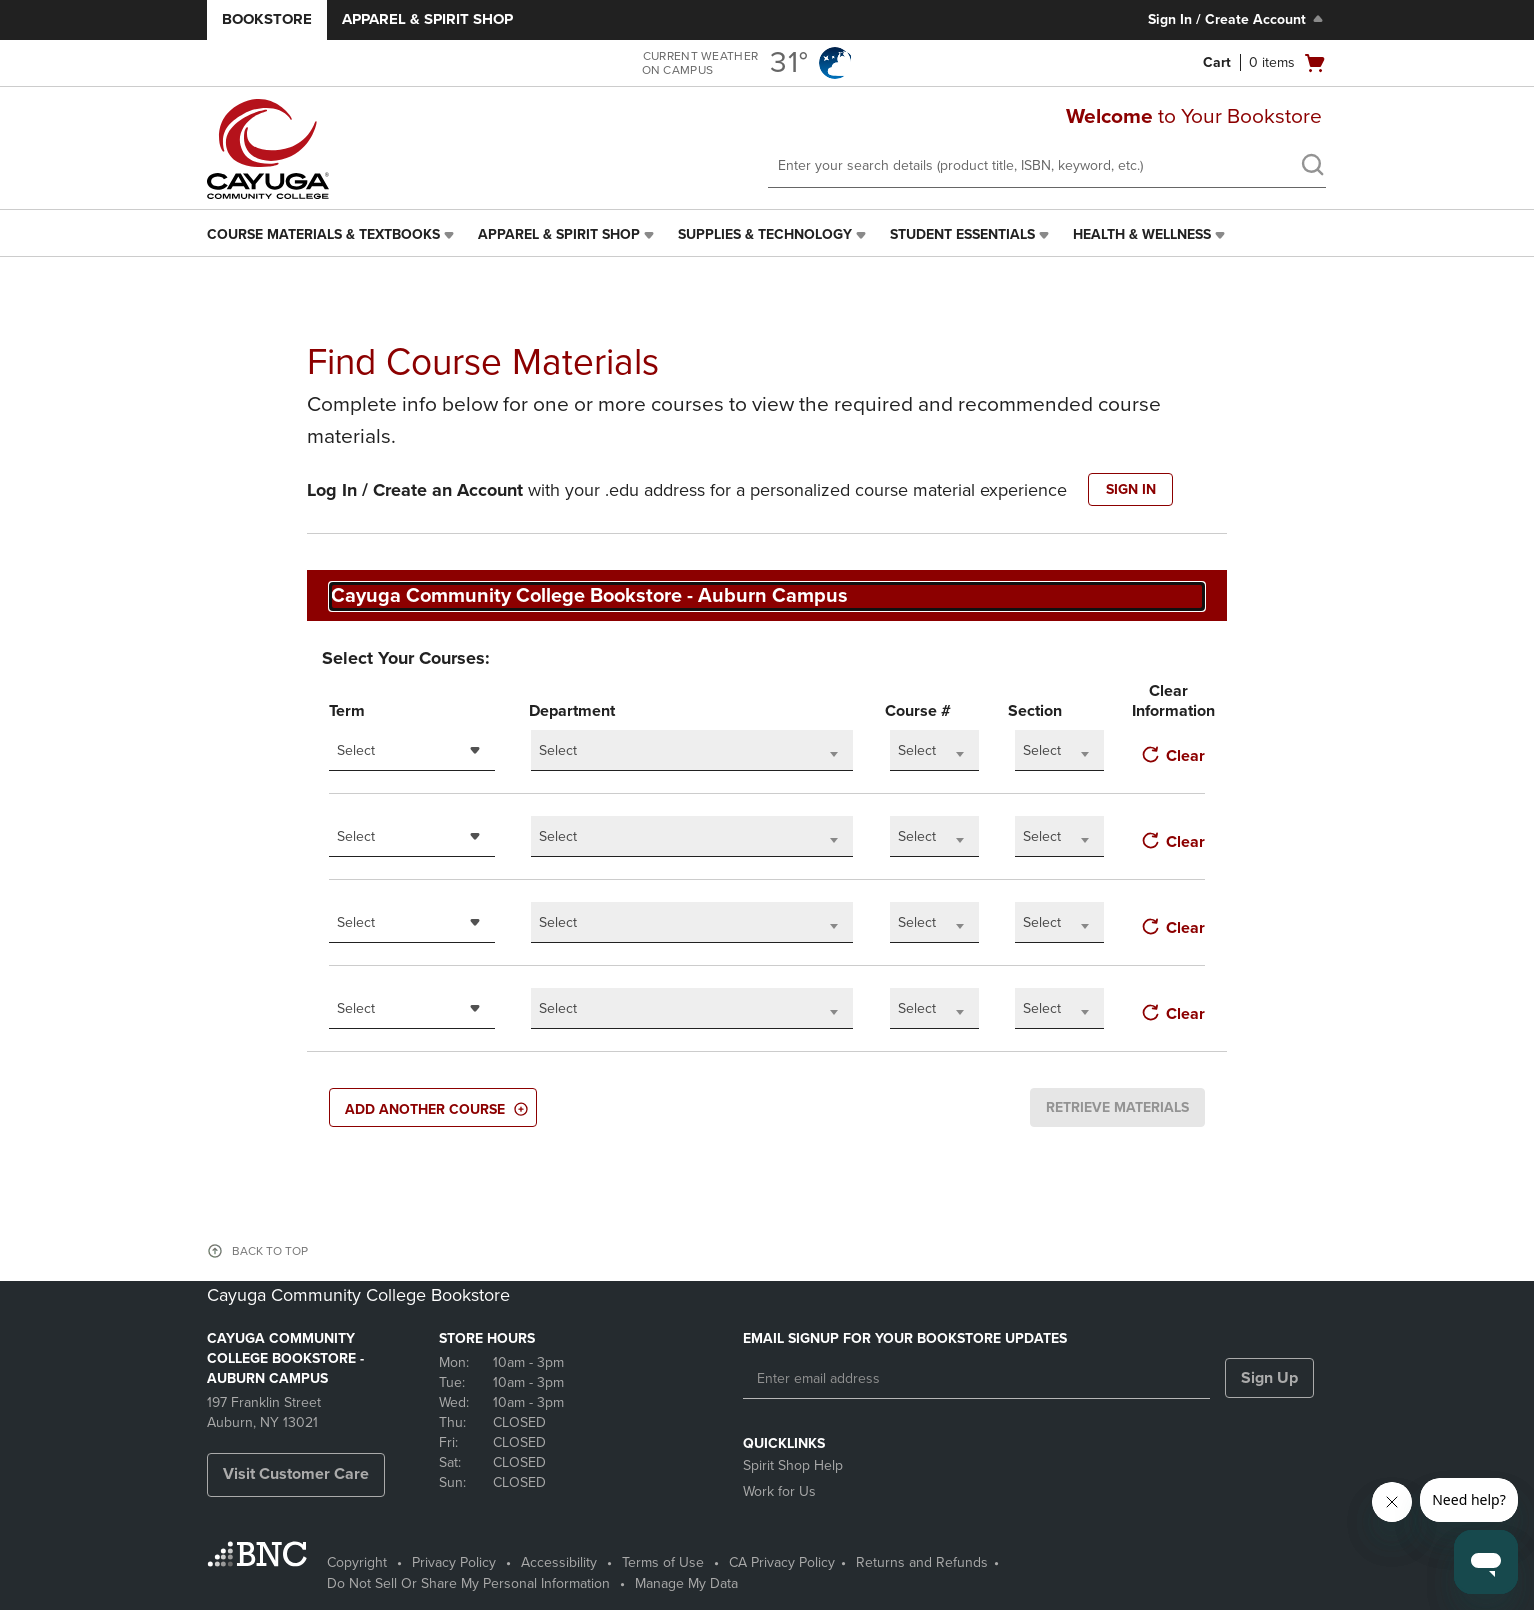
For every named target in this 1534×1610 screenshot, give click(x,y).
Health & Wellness (1142, 234)
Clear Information (1168, 701)
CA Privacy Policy (782, 1562)
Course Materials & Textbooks (323, 234)
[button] (433, 1107)
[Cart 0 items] (1265, 63)
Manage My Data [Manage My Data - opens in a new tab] (686, 1583)
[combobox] (767, 596)
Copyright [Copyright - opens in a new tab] (357, 1562)
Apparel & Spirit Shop (427, 19)
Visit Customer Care (296, 1474)
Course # (918, 711)
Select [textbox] (356, 750)
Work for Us (779, 1491)
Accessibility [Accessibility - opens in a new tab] (559, 1562)
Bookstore (267, 19)
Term (347, 711)
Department (572, 711)
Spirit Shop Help (793, 1465)
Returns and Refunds (922, 1562)
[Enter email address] (976, 1379)
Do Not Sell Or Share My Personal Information (468, 1583)
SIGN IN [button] (1131, 489)
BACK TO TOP (270, 1251)
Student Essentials (962, 234)
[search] (1312, 167)
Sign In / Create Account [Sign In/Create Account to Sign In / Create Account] (1237, 19)
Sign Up (1269, 1378)
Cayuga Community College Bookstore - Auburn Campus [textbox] (589, 596)
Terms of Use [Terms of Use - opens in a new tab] (663, 1562)
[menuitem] (332, 235)
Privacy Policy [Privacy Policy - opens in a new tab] (454, 1562)
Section (1035, 711)
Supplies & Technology (765, 234)
